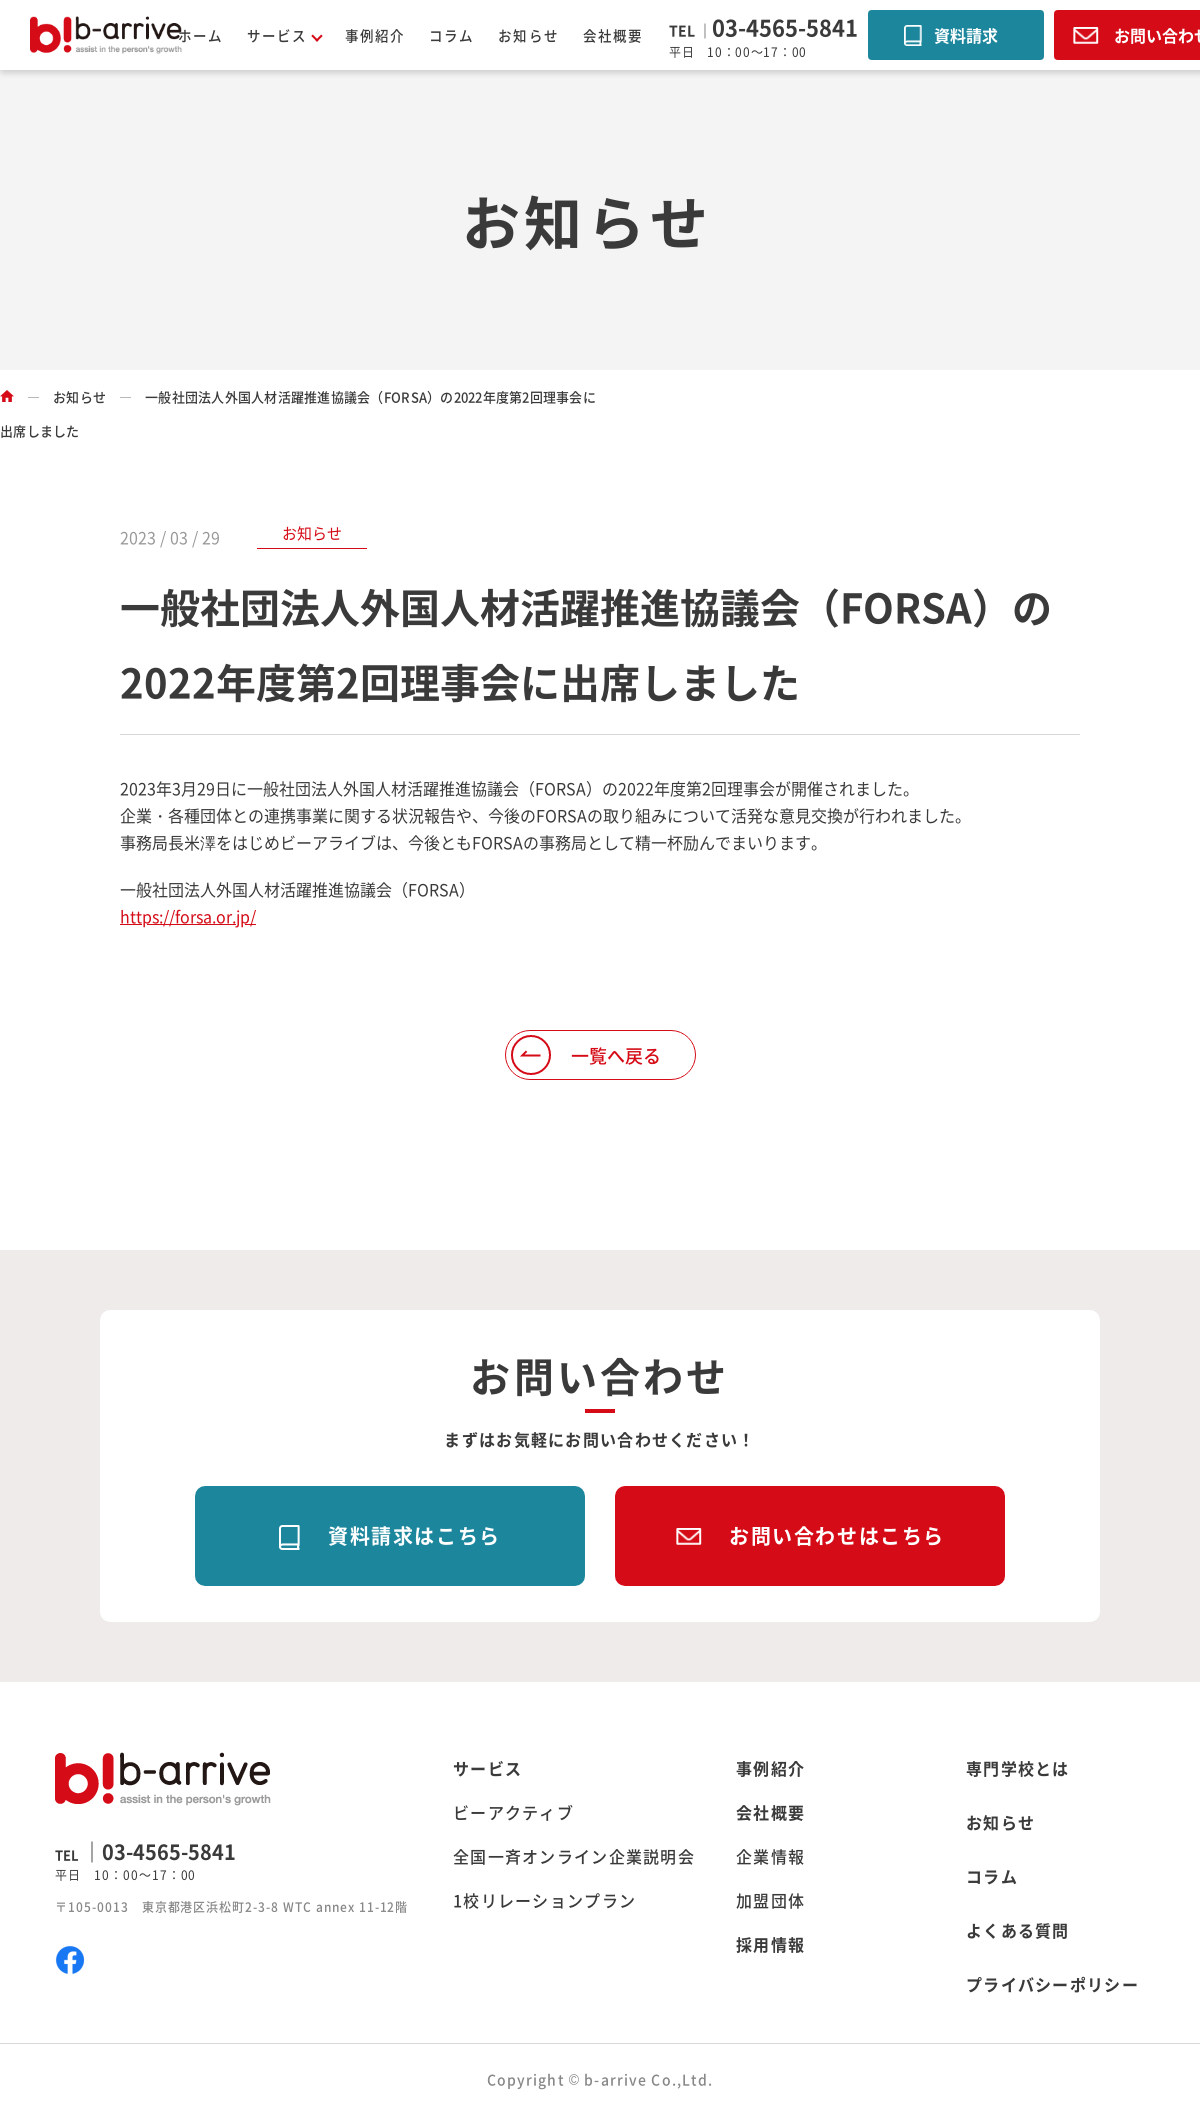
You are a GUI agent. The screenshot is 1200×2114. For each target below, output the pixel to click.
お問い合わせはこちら (837, 1535)
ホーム (200, 35)
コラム (451, 35)
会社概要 (613, 35)
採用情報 (770, 1944)
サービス (487, 1768)
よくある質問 (1018, 1930)
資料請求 (966, 35)
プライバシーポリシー (1052, 1984)
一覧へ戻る (616, 1055)
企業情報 (770, 1856)
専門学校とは (1018, 1768)
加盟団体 (770, 1900)
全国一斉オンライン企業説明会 (574, 1856)
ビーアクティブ (513, 1812)
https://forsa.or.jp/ (188, 916)
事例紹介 (375, 35)
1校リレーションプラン (544, 1900)
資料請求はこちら (414, 1535)
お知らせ (528, 35)
